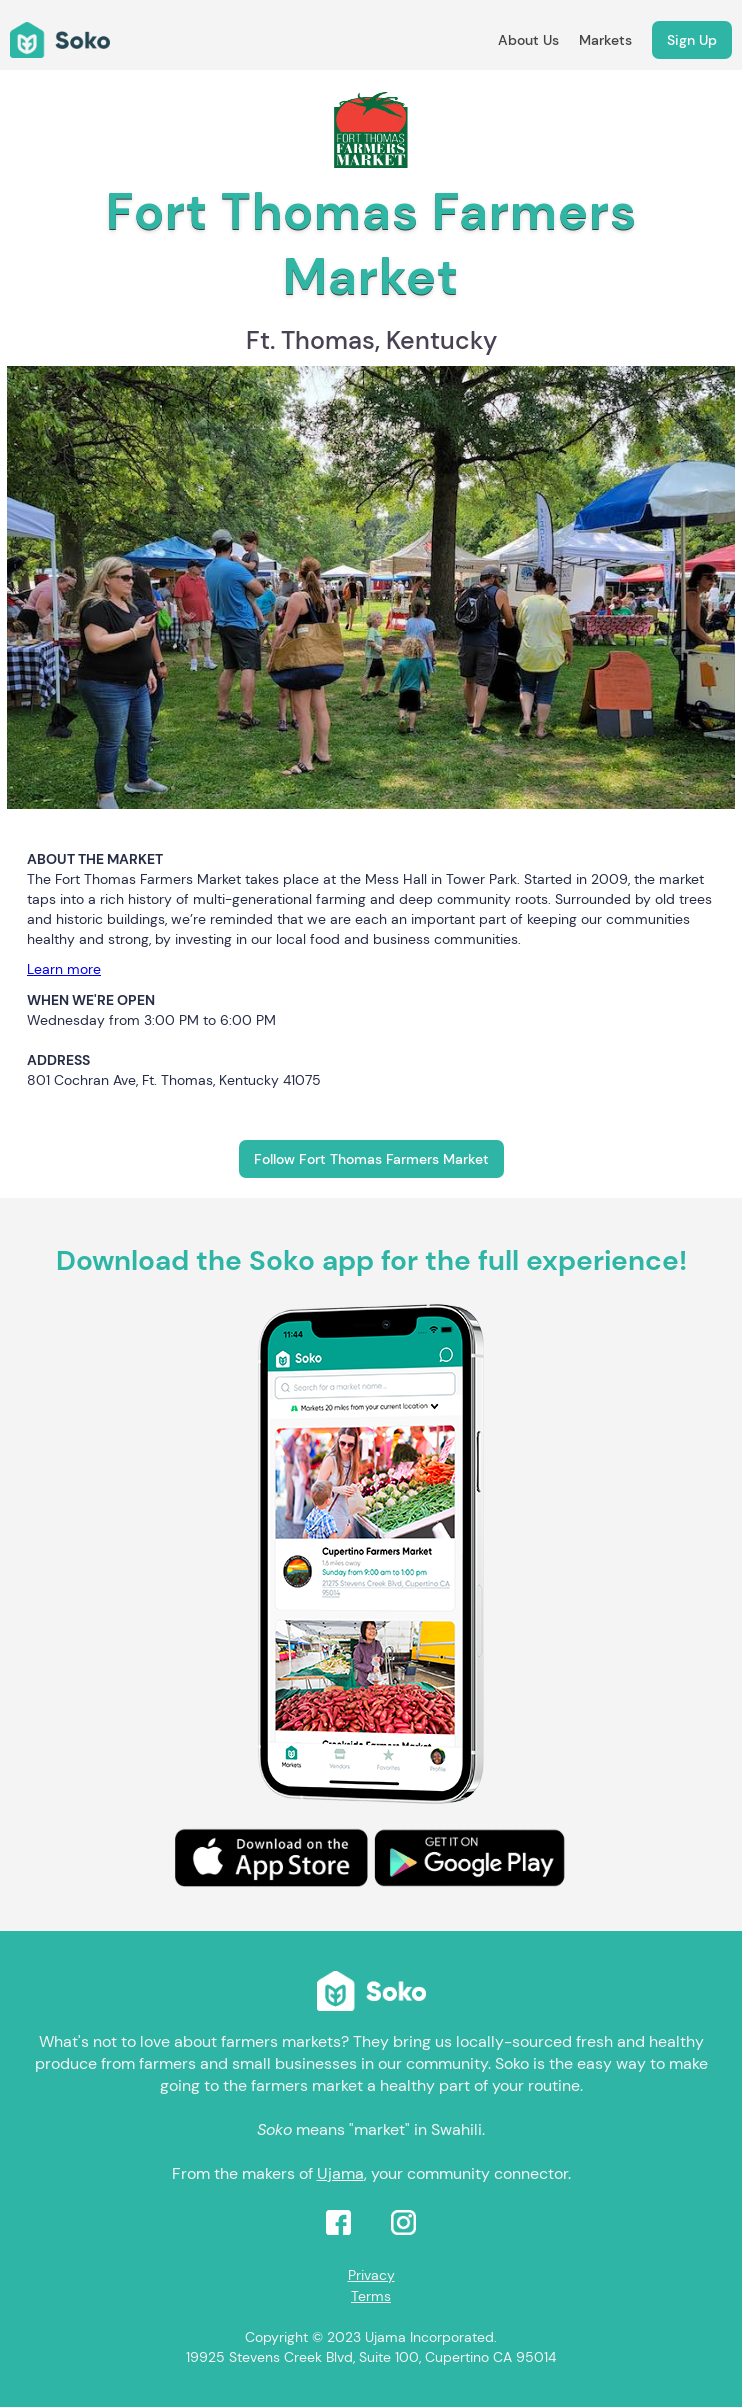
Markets (605, 40)
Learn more (64, 969)
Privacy (371, 2275)
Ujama (340, 2173)
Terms (371, 2296)
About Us (528, 40)
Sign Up (692, 40)
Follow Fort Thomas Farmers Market (371, 1159)
